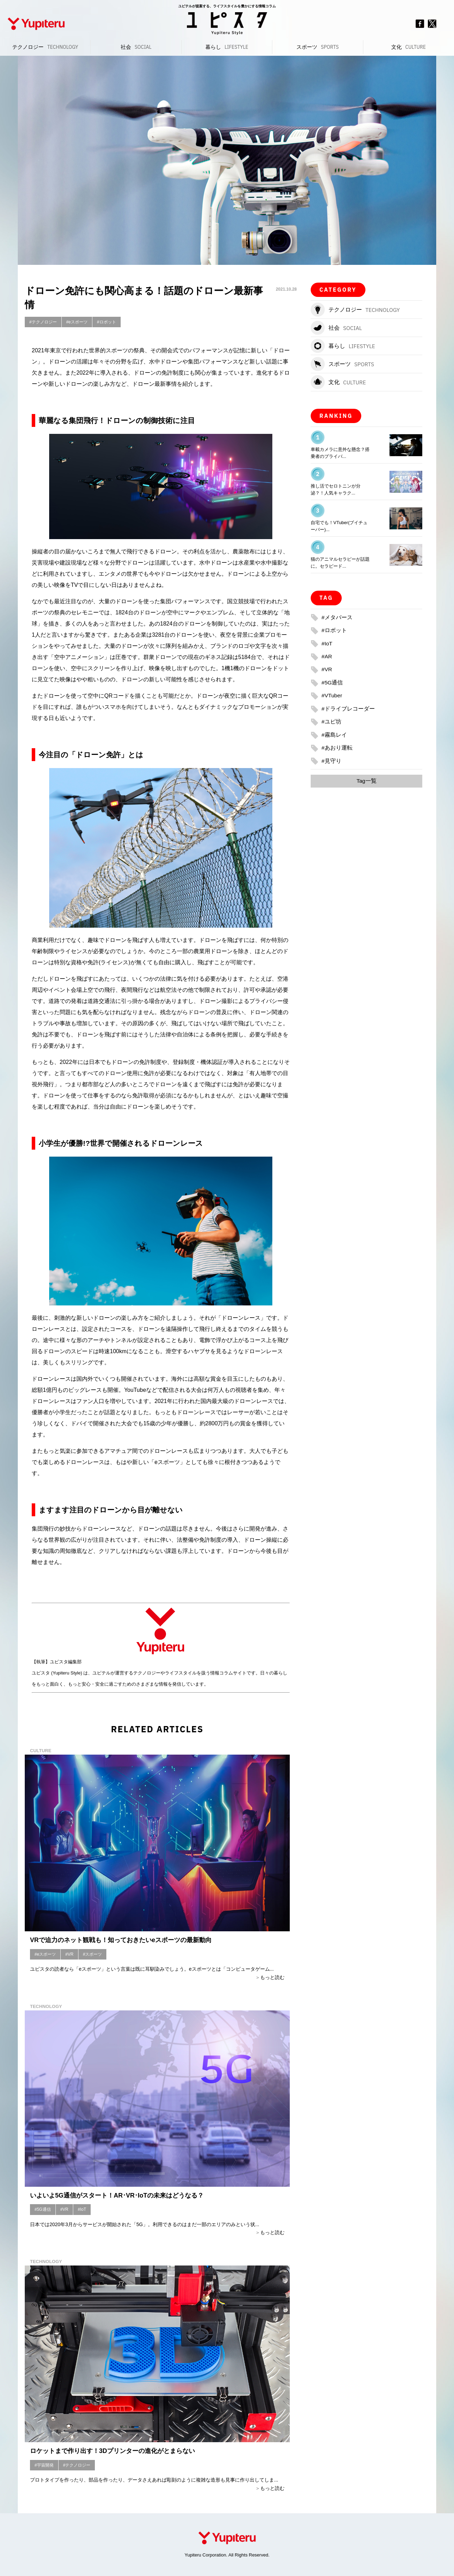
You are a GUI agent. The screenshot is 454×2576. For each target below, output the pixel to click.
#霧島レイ (334, 734)
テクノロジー (45, 47)
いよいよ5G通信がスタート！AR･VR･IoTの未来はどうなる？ (117, 2195)
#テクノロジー (43, 322)
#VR (69, 1954)
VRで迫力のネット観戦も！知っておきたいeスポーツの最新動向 (121, 1940)
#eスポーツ (77, 322)
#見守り (331, 760)
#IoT (82, 2209)
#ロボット (106, 322)
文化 (408, 47)
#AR (326, 656)
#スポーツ (92, 1954)
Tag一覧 (366, 780)
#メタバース (337, 617)
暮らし (226, 47)
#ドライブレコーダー (348, 708)
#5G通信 (43, 2209)
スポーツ (317, 47)
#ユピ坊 (331, 721)
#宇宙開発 (44, 2465)
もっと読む (272, 1977)
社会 (136, 47)
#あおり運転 (337, 747)
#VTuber (332, 695)
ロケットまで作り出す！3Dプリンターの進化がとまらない (112, 2450)
